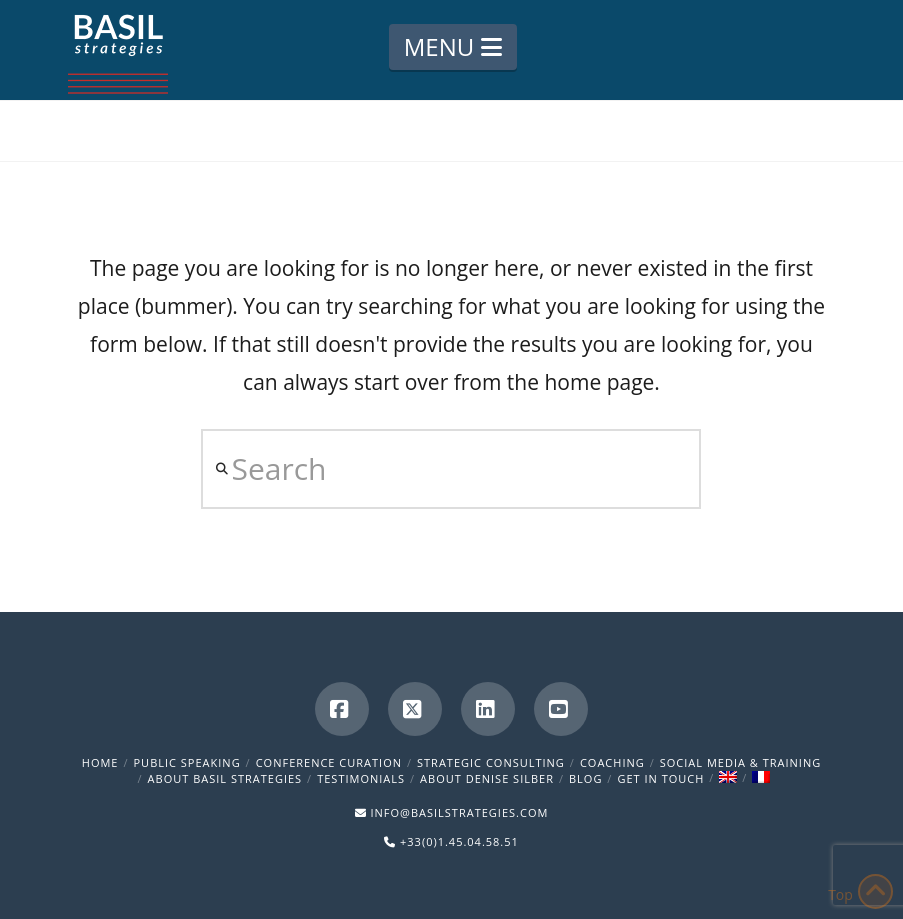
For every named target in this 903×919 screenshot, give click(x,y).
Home (100, 762)
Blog (585, 778)
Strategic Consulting (491, 762)
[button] (453, 47)
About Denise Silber (487, 778)
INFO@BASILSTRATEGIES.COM (459, 812)
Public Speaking (187, 762)
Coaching (612, 762)
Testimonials (361, 778)
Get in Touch (660, 778)
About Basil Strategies (225, 778)
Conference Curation (329, 762)
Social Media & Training (740, 762)
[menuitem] (728, 778)
